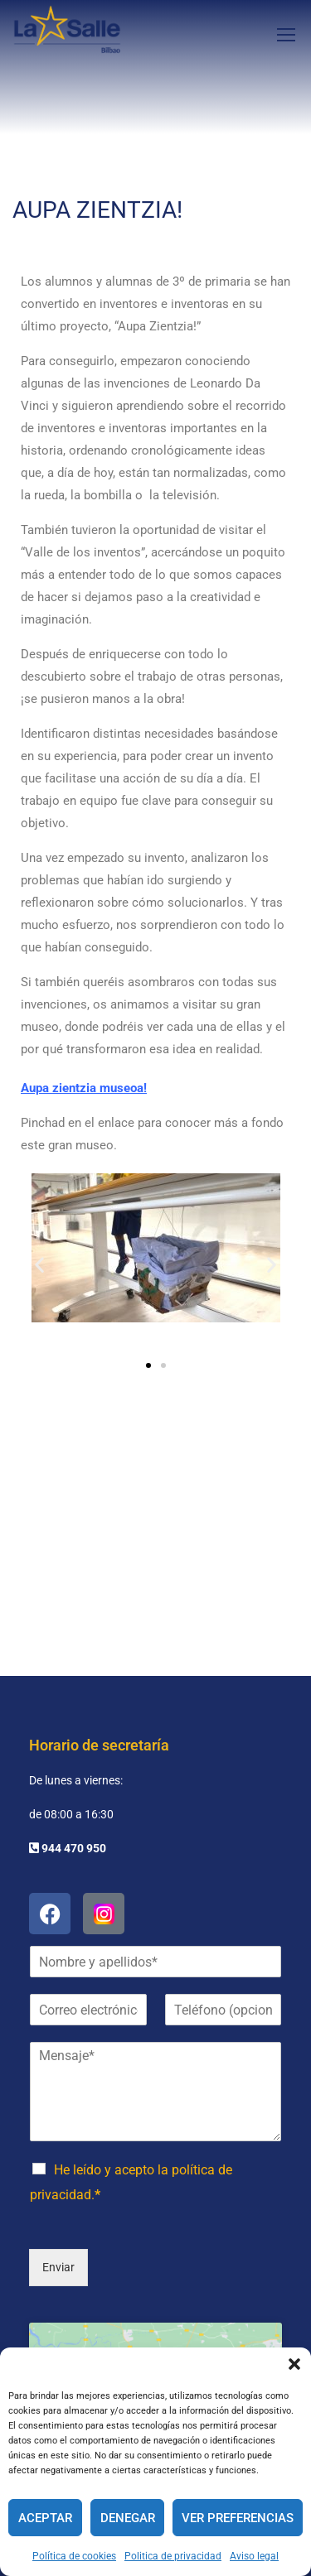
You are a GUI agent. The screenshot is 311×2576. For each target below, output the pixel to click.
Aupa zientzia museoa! (84, 1088)
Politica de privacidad (172, 2556)
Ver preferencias (238, 2518)
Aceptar (45, 2518)
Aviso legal (254, 2556)
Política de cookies (74, 2556)
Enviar (58, 2143)
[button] (294, 2364)
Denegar (127, 2518)
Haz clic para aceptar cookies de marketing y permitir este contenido (155, 2288)
